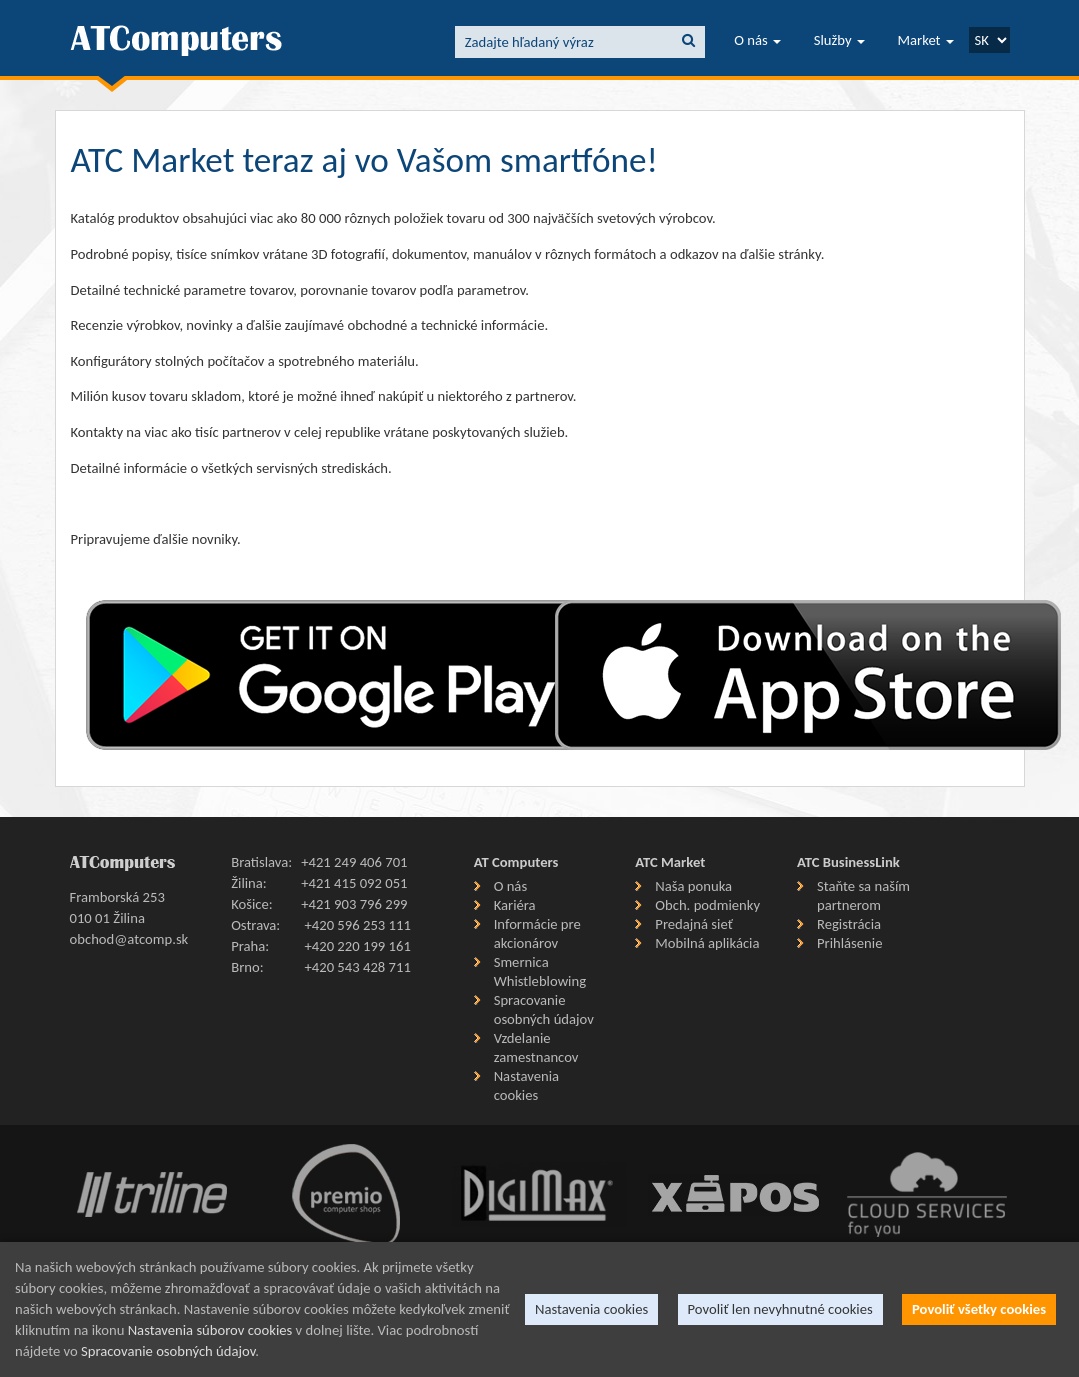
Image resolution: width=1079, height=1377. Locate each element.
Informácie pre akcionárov (537, 933)
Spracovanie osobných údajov (544, 1009)
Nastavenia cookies (526, 1085)
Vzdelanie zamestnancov (536, 1047)
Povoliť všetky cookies (979, 1309)
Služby (839, 40)
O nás (757, 40)
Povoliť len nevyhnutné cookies (780, 1309)
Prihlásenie (850, 943)
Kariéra (515, 905)
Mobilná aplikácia (707, 943)
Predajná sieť (693, 924)
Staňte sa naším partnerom (863, 895)
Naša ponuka (693, 886)
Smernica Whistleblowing (540, 971)
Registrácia (849, 924)
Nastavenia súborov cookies (210, 1330)
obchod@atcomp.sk (129, 939)
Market (926, 40)
